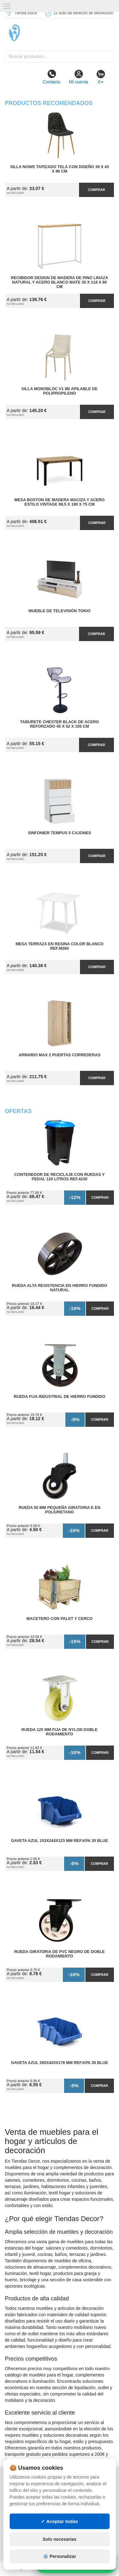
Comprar (96, 190)
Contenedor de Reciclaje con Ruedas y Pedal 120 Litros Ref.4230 (59, 1176)
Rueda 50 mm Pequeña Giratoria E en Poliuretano (59, 1509)
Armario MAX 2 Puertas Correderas (60, 1055)
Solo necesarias (59, 2539)
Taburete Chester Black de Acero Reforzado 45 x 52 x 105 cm (59, 724)
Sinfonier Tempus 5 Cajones (59, 833)
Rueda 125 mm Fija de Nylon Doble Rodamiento (60, 1731)
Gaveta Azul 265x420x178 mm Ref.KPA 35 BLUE (59, 2063)
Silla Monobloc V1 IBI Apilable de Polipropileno (60, 391)
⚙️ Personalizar (59, 2556)
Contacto (51, 76)
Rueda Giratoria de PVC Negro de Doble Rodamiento (59, 1954)
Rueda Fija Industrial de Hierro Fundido (59, 1396)
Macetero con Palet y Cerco (60, 1618)
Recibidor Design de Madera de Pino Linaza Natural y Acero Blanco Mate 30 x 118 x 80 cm (59, 282)
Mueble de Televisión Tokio (60, 611)
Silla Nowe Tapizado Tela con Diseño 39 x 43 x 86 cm (59, 169)
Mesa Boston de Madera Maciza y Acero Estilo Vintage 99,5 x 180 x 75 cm (59, 502)
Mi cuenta (78, 76)
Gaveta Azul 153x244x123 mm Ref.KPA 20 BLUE (59, 1841)
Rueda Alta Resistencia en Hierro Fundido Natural (59, 1287)
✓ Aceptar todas (59, 2521)
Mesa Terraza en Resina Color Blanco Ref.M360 (59, 946)
